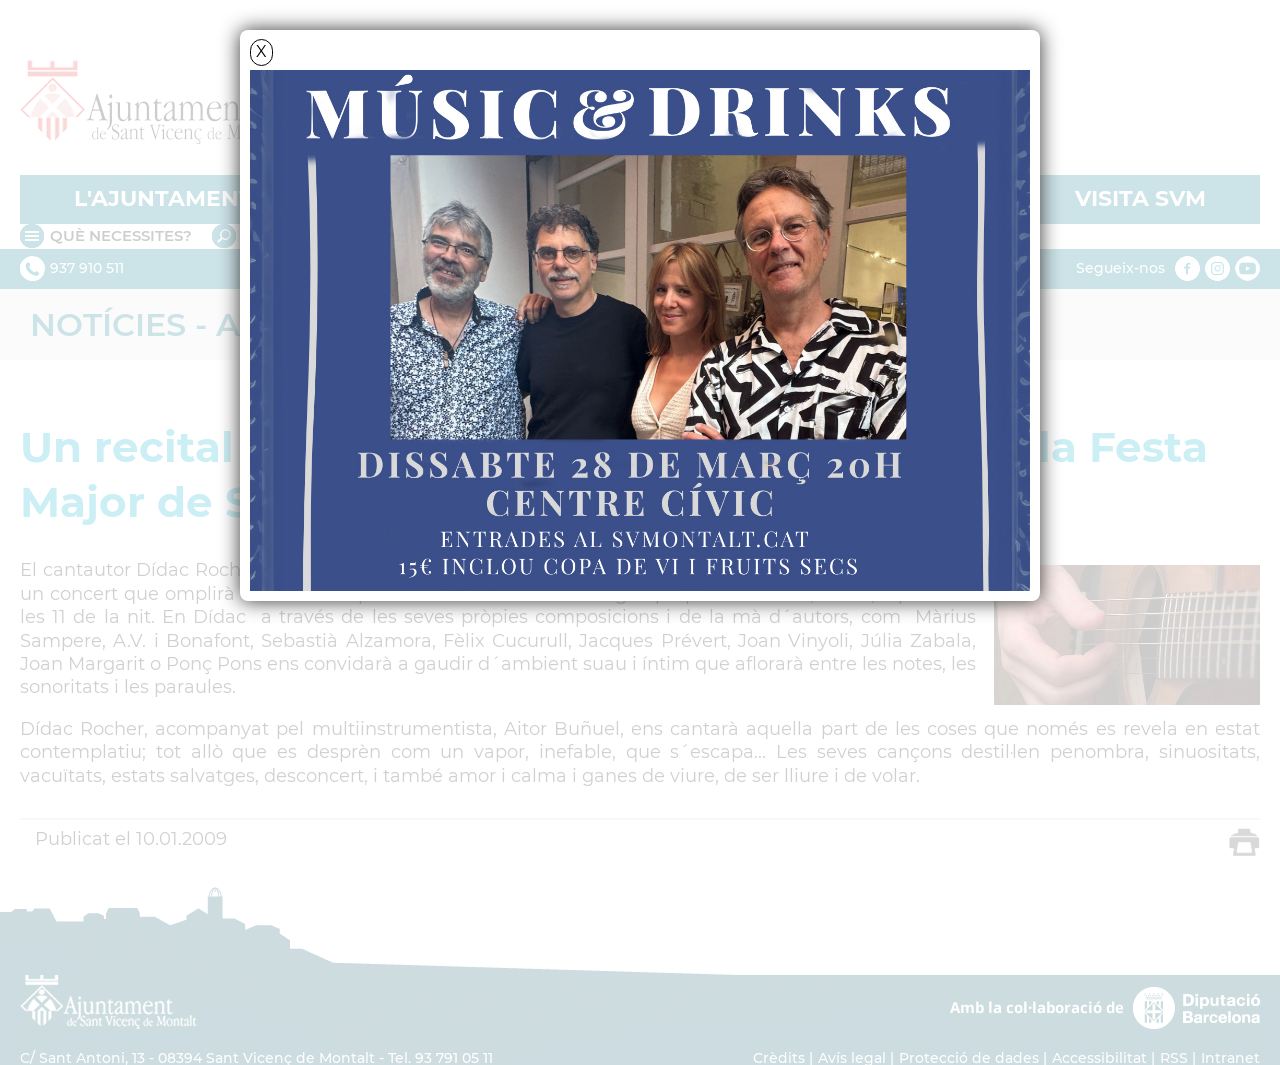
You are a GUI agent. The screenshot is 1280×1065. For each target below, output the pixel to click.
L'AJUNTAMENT (163, 198)
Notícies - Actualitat (225, 324)
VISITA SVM (1140, 198)
